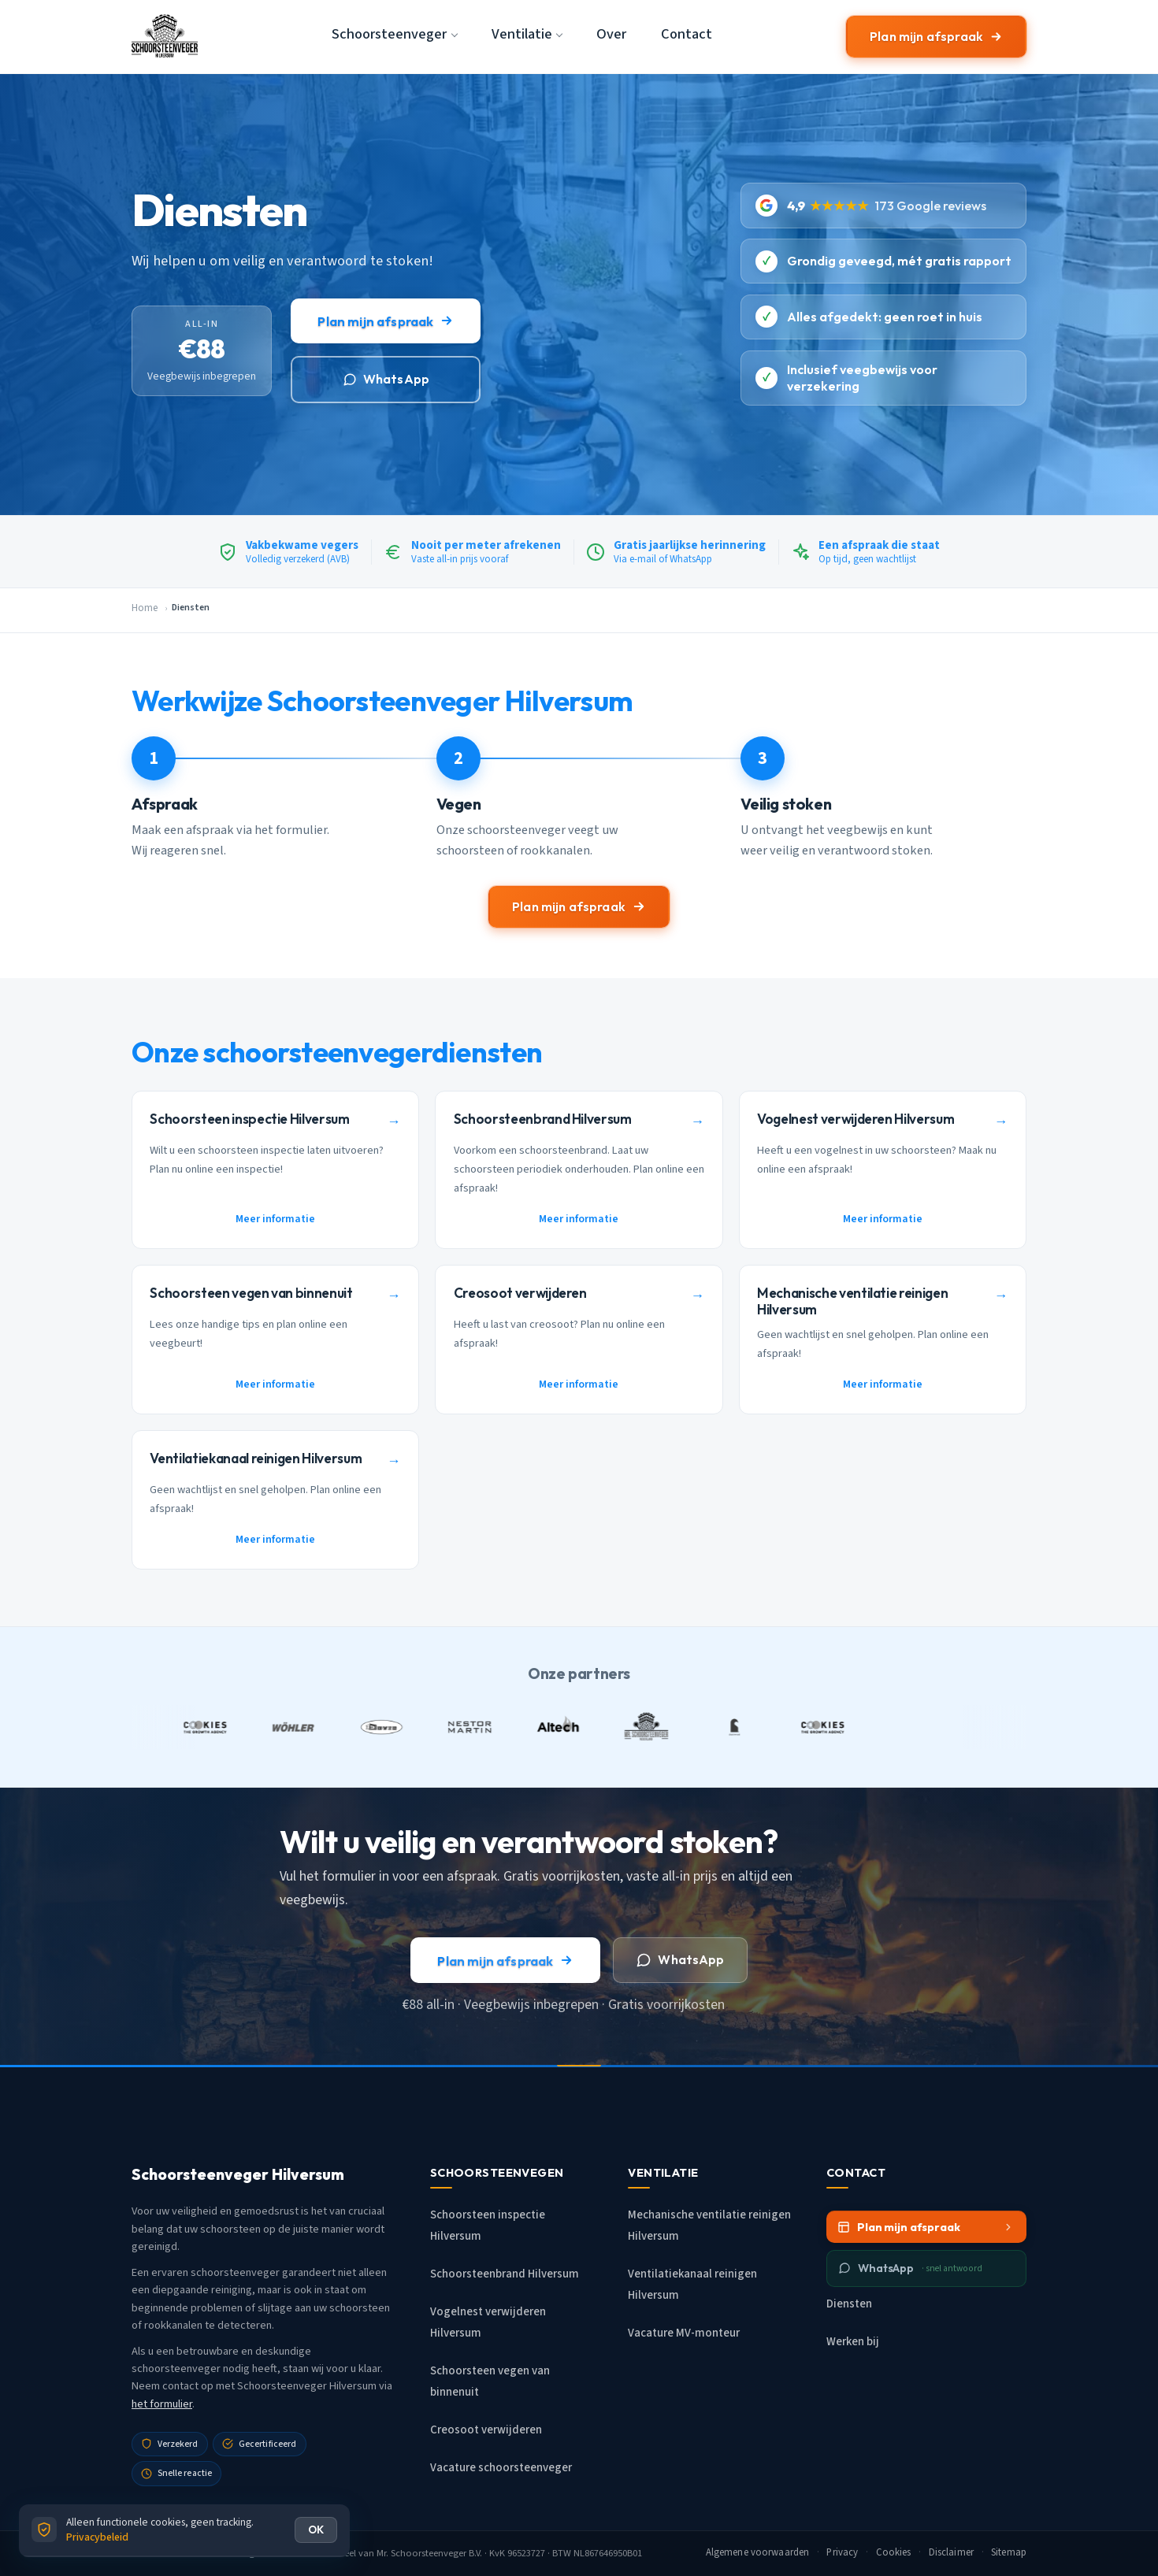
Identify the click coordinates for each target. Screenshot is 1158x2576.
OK (316, 2529)
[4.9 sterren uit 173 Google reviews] (883, 205)
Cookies (893, 2552)
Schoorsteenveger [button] (389, 34)
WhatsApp (386, 379)
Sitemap (1008, 2552)
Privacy (842, 2552)
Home (145, 608)
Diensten (849, 2304)
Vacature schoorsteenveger (501, 2467)
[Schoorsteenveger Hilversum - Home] (165, 36)
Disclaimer (951, 2552)
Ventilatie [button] (522, 34)
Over (611, 34)
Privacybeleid (97, 2537)
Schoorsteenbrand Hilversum (504, 2274)
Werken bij (852, 2341)
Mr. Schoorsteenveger (421, 2553)
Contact (686, 34)
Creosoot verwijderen (486, 2430)
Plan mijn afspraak (936, 36)
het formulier (162, 2404)
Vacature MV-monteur (684, 2333)
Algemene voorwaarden (758, 2552)
